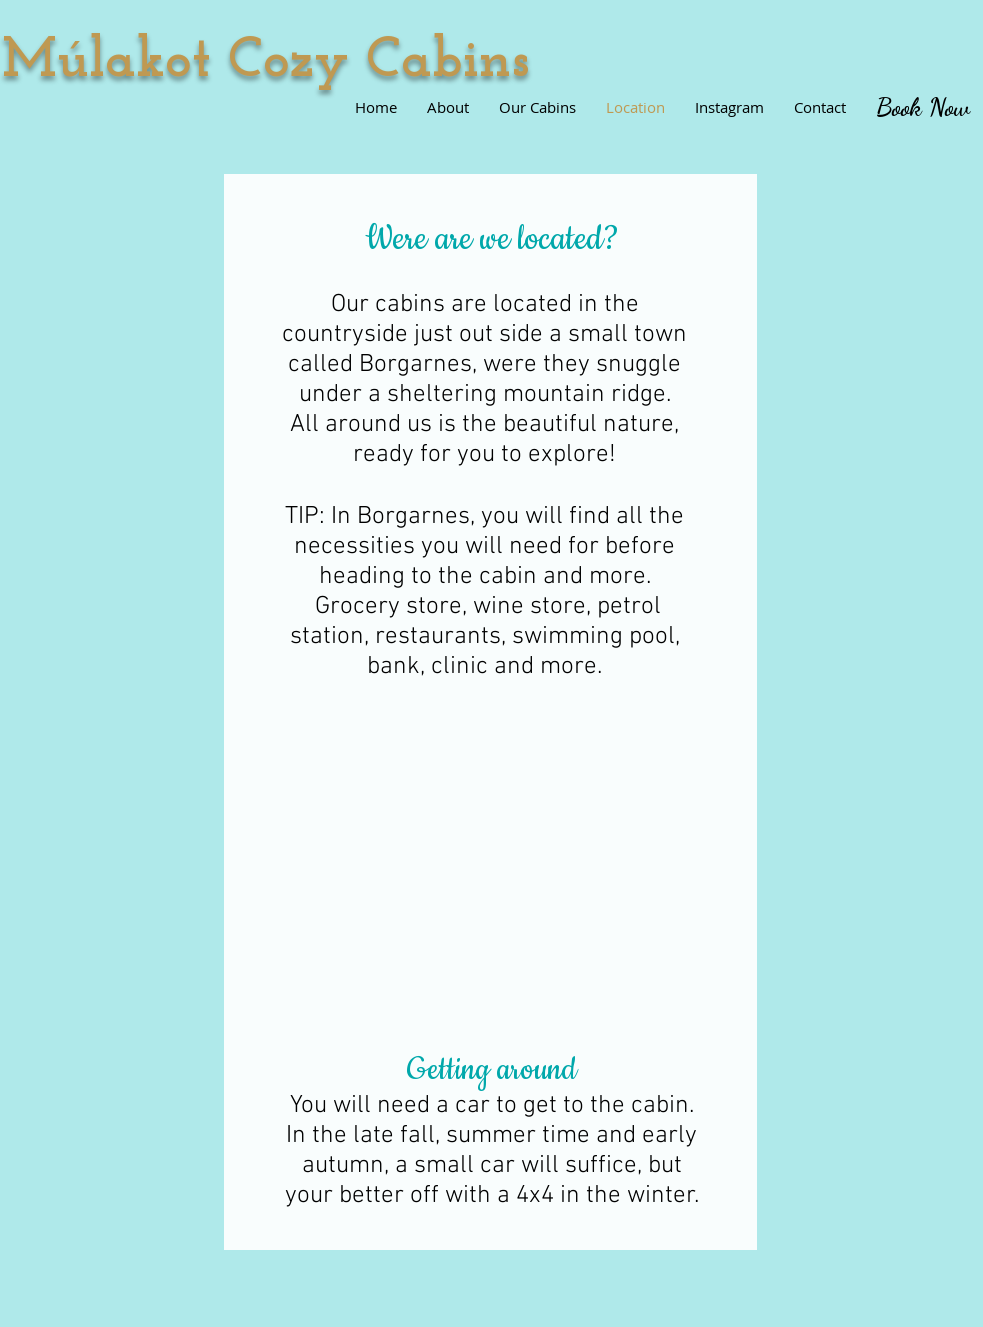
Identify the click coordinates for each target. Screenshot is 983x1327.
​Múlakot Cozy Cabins (266, 62)
